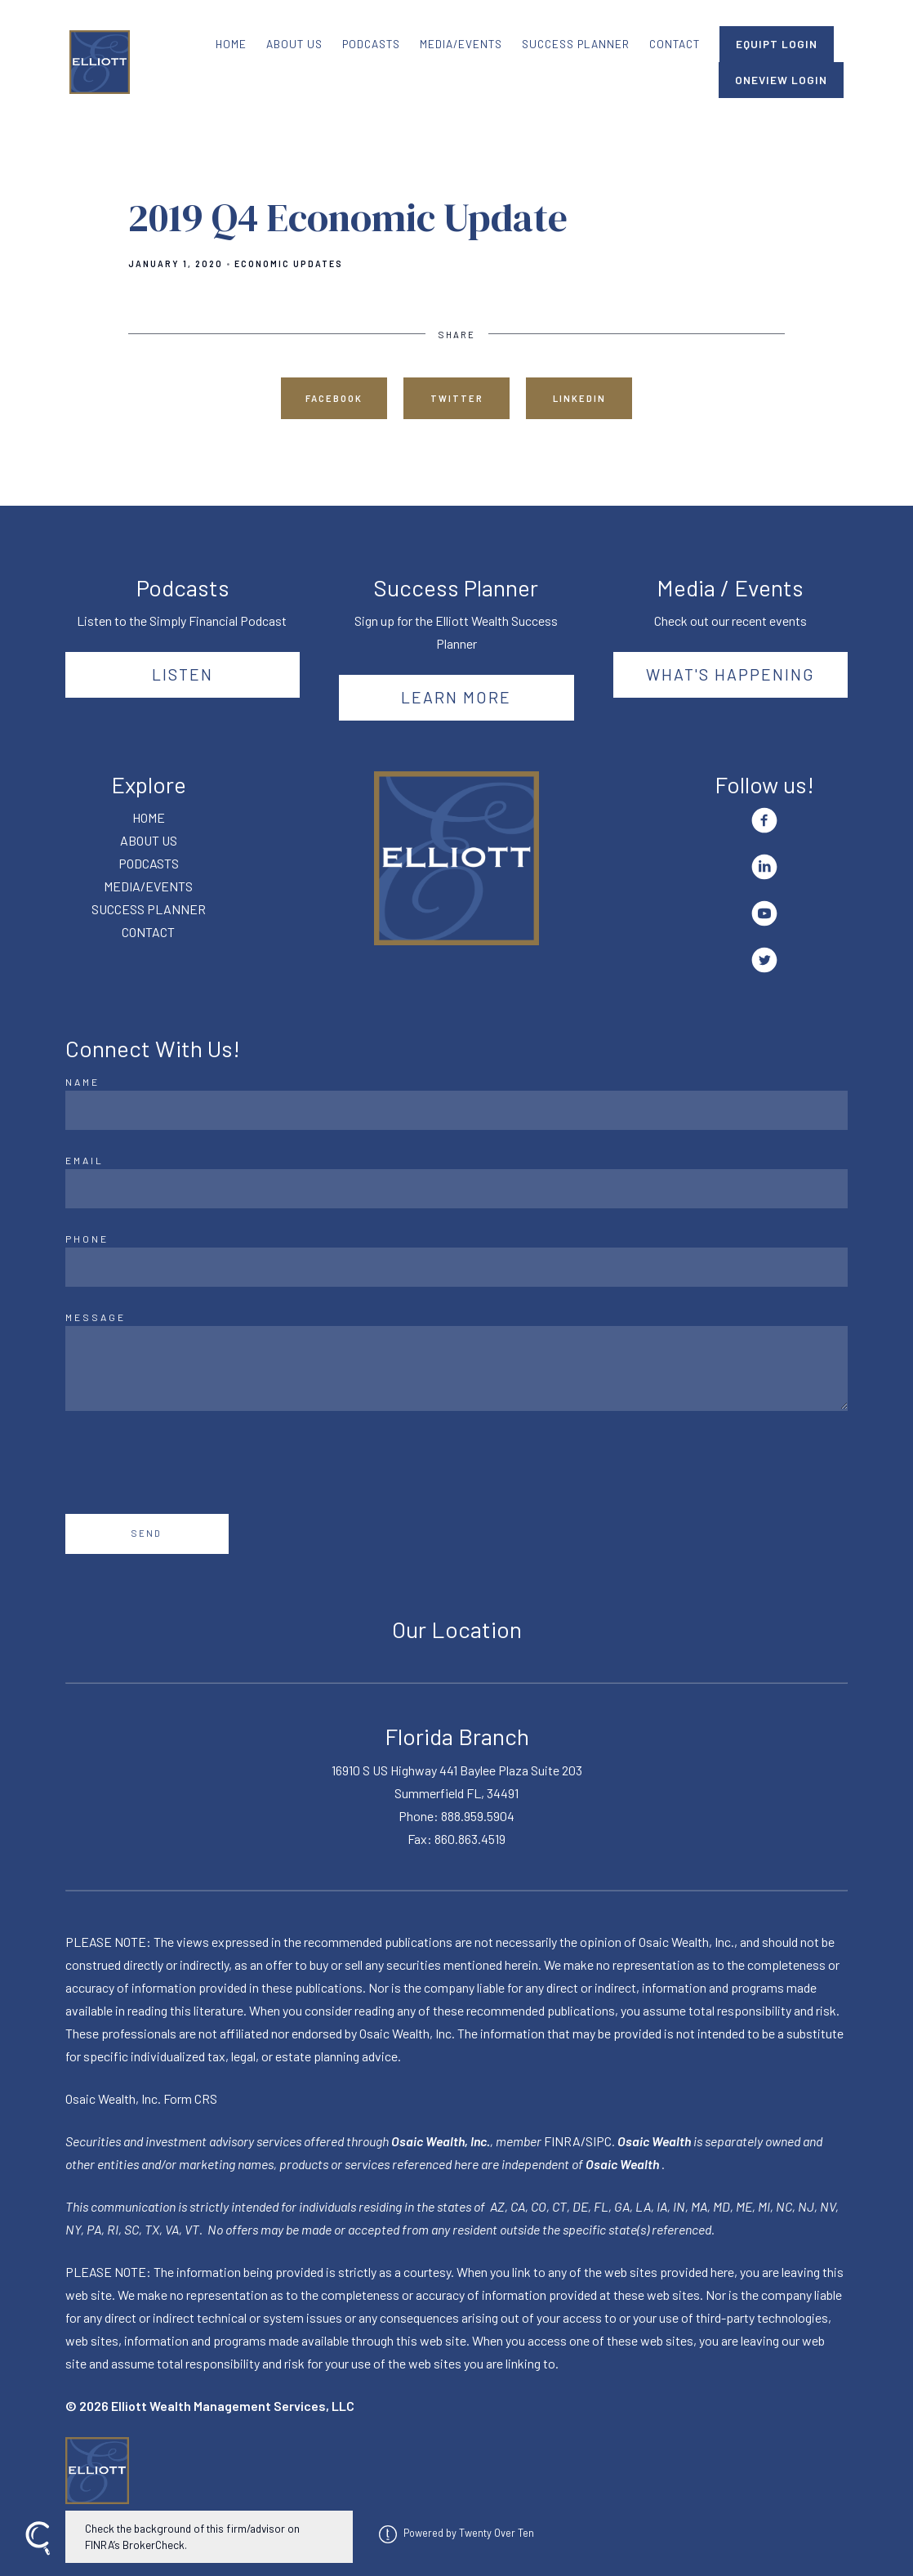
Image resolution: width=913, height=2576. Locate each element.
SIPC (599, 2141)
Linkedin (579, 398)
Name (82, 1081)
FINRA (562, 2141)
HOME (231, 44)
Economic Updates (288, 264)
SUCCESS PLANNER (576, 44)
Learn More (456, 697)
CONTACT (674, 44)
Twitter (456, 398)
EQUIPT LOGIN (776, 44)
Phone (87, 1238)
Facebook (334, 398)
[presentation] (189, 1462)
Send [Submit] (146, 1533)
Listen (182, 674)
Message (95, 1317)
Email (84, 1160)
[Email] (456, 1188)
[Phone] (456, 1267)
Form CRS (190, 2098)
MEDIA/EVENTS (461, 44)
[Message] (456, 1368)
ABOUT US (294, 44)
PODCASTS (371, 44)
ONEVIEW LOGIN (781, 80)
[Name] (456, 1110)
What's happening (730, 674)
